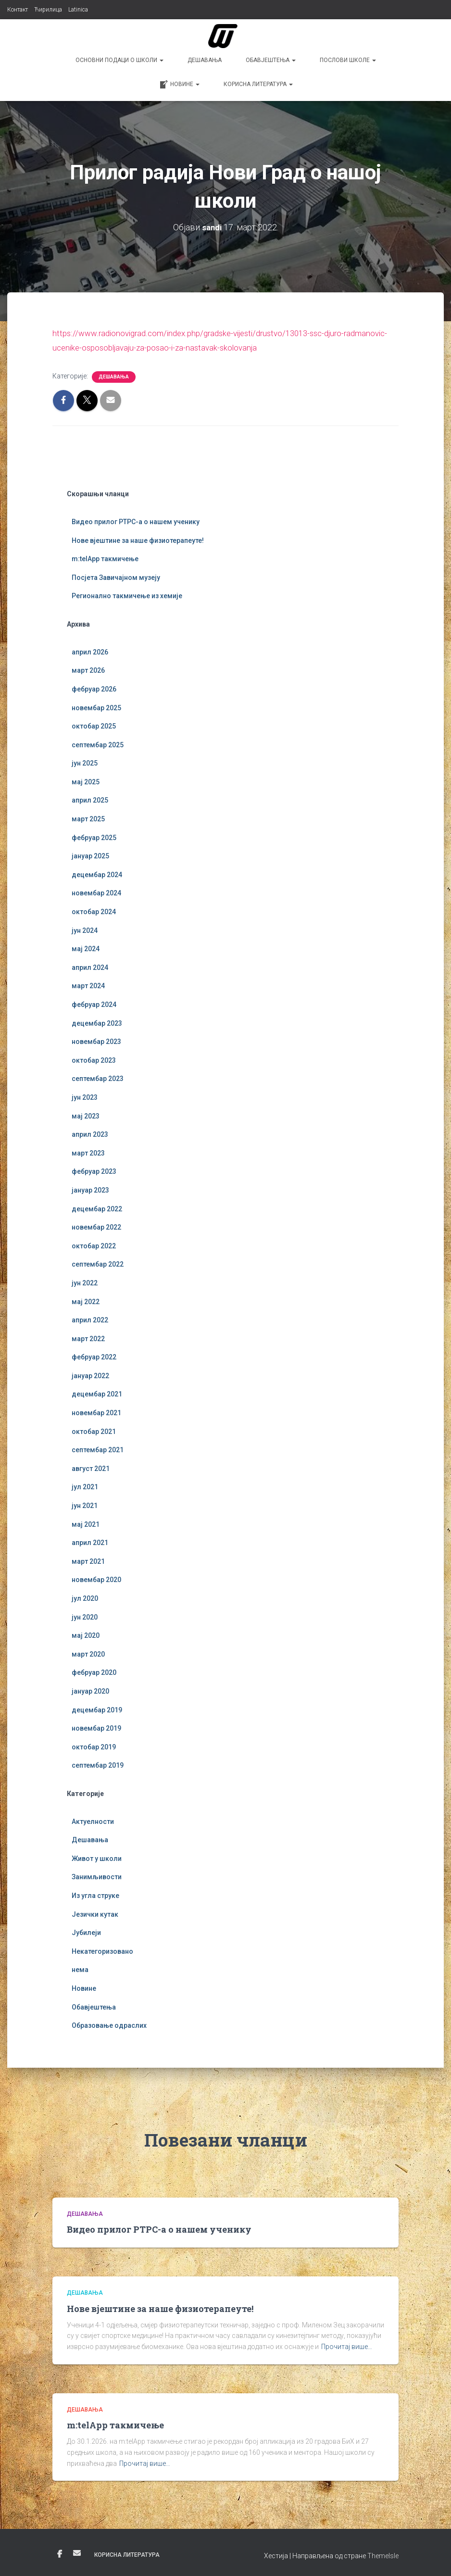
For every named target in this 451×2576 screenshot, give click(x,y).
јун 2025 (85, 762)
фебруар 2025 (94, 836)
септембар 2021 (98, 1449)
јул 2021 (85, 1486)
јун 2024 (85, 929)
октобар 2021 (94, 1430)
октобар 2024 (94, 910)
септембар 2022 (98, 1263)
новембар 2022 (96, 1226)
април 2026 (90, 650)
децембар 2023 (97, 1022)
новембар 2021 (96, 1411)
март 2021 (88, 1560)
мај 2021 (86, 1523)
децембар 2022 (97, 1207)
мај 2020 (86, 1634)
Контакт (17, 9)
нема (80, 1969)
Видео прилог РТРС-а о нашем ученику (136, 521)
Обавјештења (271, 60)
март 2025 (88, 817)
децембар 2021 (97, 1393)
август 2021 (91, 1467)
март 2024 (88, 985)
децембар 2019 (97, 1708)
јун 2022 (85, 1281)
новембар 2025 (96, 706)
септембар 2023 (98, 1077)
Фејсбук (59, 2553)
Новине (179, 84)
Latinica (78, 9)
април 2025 (90, 799)
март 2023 (88, 1152)
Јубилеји (86, 1931)
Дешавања (205, 60)
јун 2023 (85, 1096)
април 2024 (90, 966)
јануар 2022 (90, 1374)
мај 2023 (86, 1114)
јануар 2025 (90, 855)
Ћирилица (48, 9)
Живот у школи (97, 1857)
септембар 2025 (98, 743)
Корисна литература (258, 84)
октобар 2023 (94, 1059)
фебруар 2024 (94, 1003)
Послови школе (348, 60)
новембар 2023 (96, 1040)
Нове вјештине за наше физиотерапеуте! (138, 539)
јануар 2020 (90, 1690)
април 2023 (90, 1133)
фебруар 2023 (94, 1170)
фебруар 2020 (94, 1671)
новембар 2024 (96, 892)
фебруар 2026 (94, 687)
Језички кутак (95, 1913)
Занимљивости (97, 1876)
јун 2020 (85, 1616)
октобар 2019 (94, 1745)
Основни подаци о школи (119, 60)
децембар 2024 (97, 873)
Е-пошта (77, 2552)
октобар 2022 (94, 1244)
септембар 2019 (98, 1764)
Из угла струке (95, 1894)
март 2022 (88, 1337)
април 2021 (90, 1542)
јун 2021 (85, 1504)
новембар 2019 (96, 1727)
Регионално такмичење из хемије (127, 595)
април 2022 (90, 1319)
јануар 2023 (90, 1189)
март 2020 (88, 1653)
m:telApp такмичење (105, 558)
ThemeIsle (383, 2555)
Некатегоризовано (102, 1950)
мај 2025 (86, 780)
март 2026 (88, 669)
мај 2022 (86, 1300)
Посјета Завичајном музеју (116, 576)
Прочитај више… (346, 2345)
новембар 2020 (96, 1579)
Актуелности (93, 1820)
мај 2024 (86, 948)
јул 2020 (85, 1597)
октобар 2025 (94, 725)
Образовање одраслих (109, 2024)
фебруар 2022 (94, 1356)
